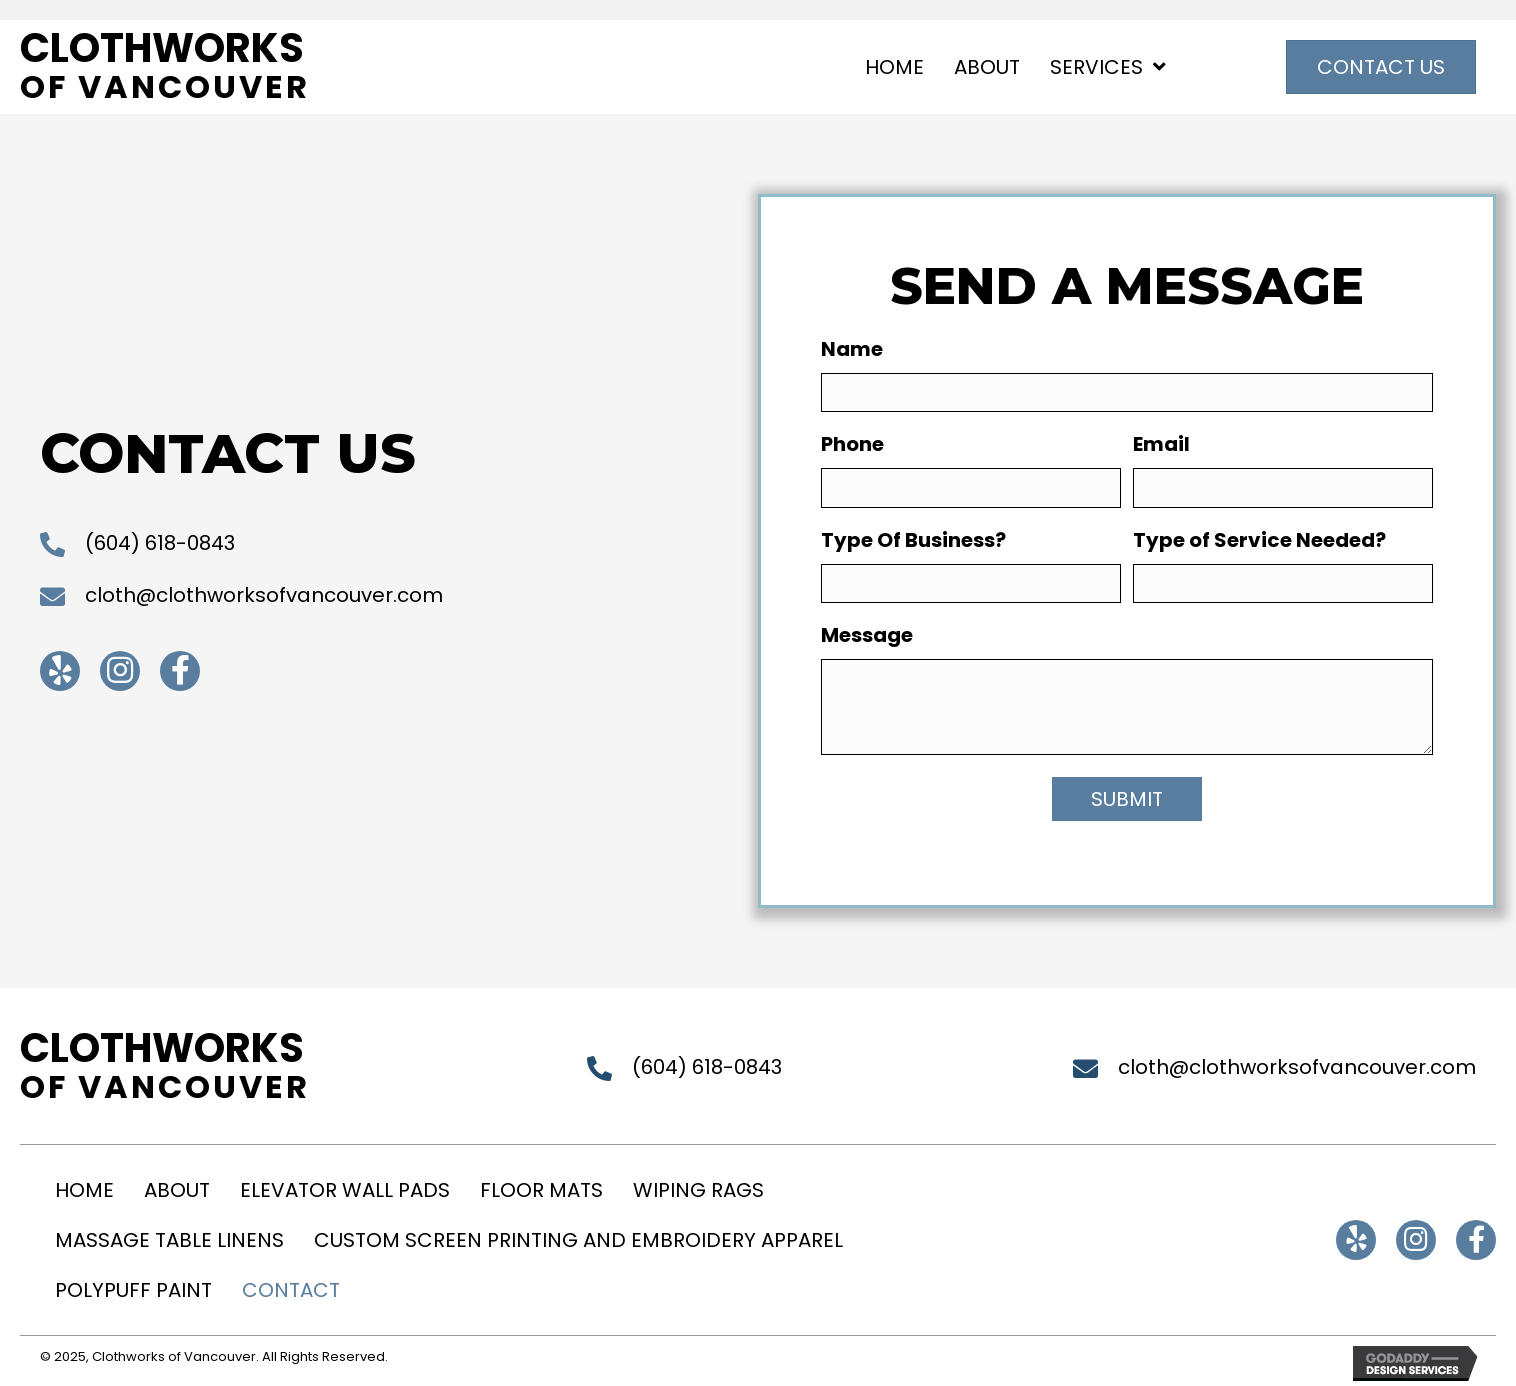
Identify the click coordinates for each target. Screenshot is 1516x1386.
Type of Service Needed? (1259, 540)
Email (1161, 444)
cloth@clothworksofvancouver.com (264, 595)
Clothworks (162, 48)
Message (867, 635)
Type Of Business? (913, 540)
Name (852, 349)
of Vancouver (165, 86)
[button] (60, 671)
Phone (852, 444)
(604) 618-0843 (160, 543)
